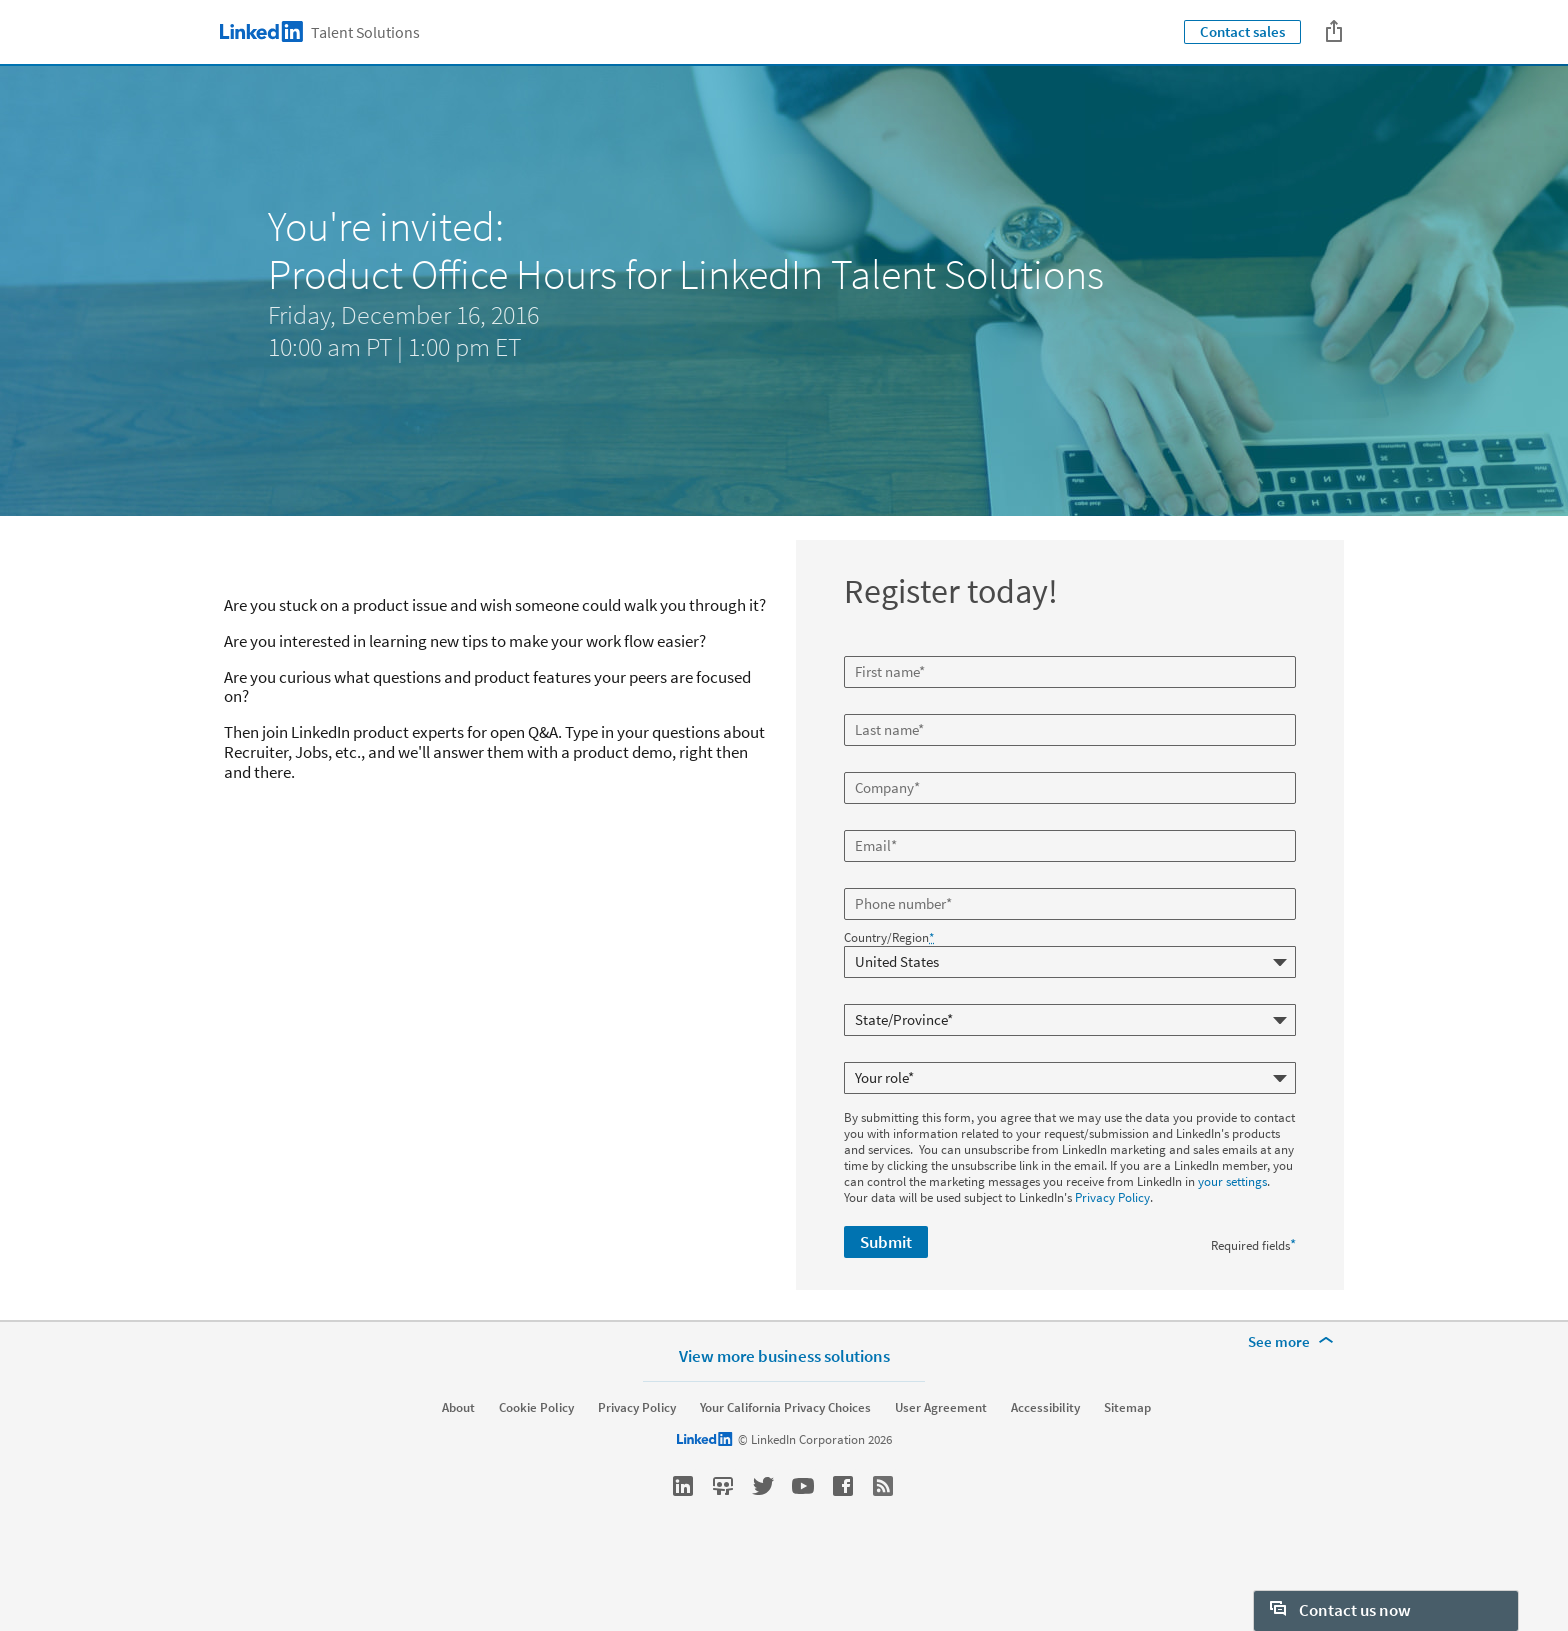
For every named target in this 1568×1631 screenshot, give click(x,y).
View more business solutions (784, 1405)
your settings (1232, 1181)
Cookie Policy (536, 1458)
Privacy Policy (1112, 1197)
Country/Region (889, 938)
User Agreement (941, 1458)
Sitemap (1127, 1458)
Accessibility (1045, 1458)
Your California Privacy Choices (785, 1458)
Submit (886, 1242)
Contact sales (1242, 31)
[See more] (1294, 1392)
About (458, 1458)
